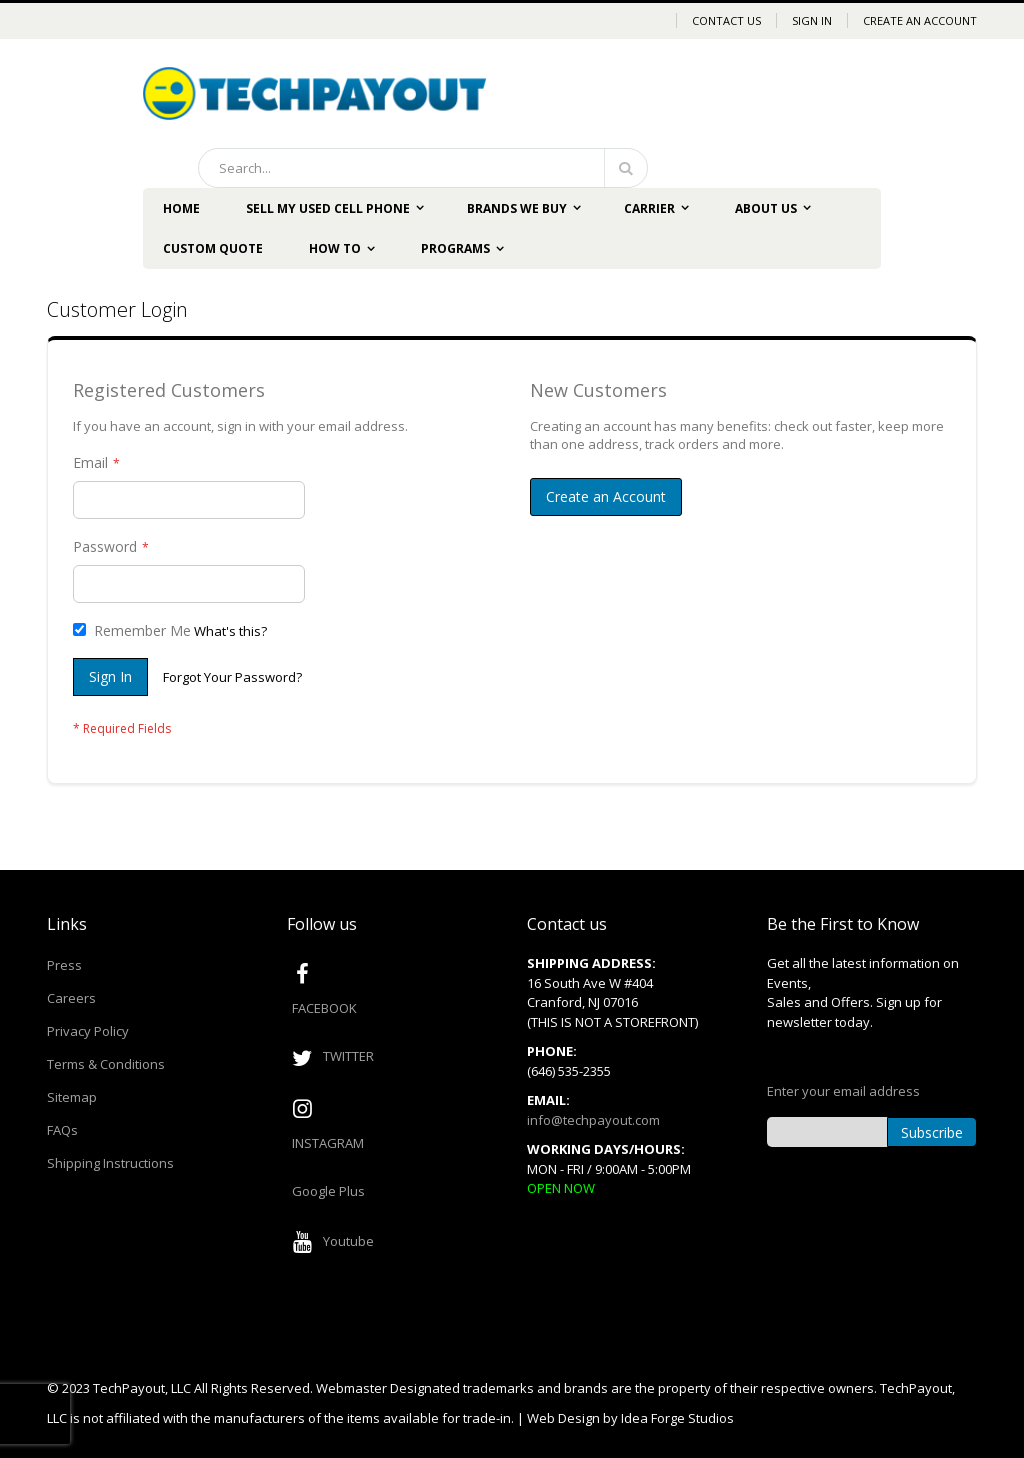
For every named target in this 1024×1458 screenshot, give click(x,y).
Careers (71, 998)
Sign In (812, 20)
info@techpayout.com (593, 1120)
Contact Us (726, 20)
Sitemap (72, 1097)
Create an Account (920, 20)
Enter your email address (843, 1091)
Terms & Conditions (106, 1064)
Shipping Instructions (110, 1163)
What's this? (230, 631)
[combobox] (423, 168)
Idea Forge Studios (677, 1418)
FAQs (62, 1130)
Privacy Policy (88, 1031)
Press (64, 965)
